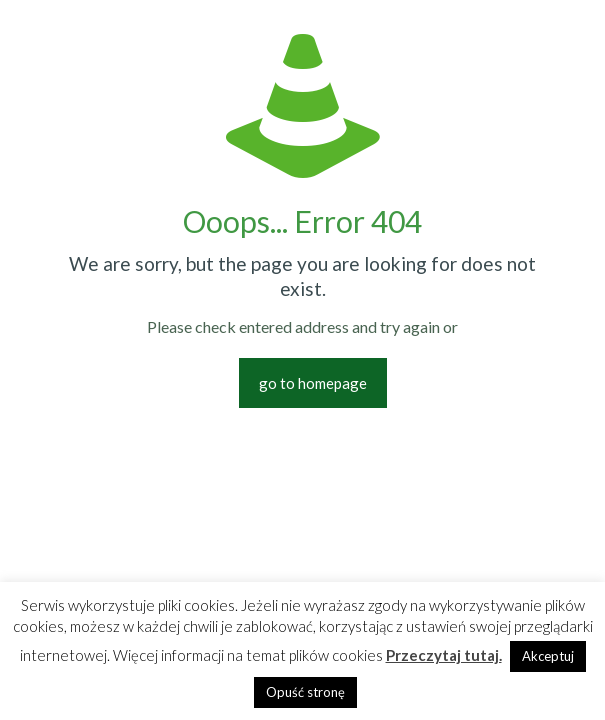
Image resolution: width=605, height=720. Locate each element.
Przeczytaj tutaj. (444, 655)
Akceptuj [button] (548, 656)
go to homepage (313, 383)
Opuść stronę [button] (305, 692)
